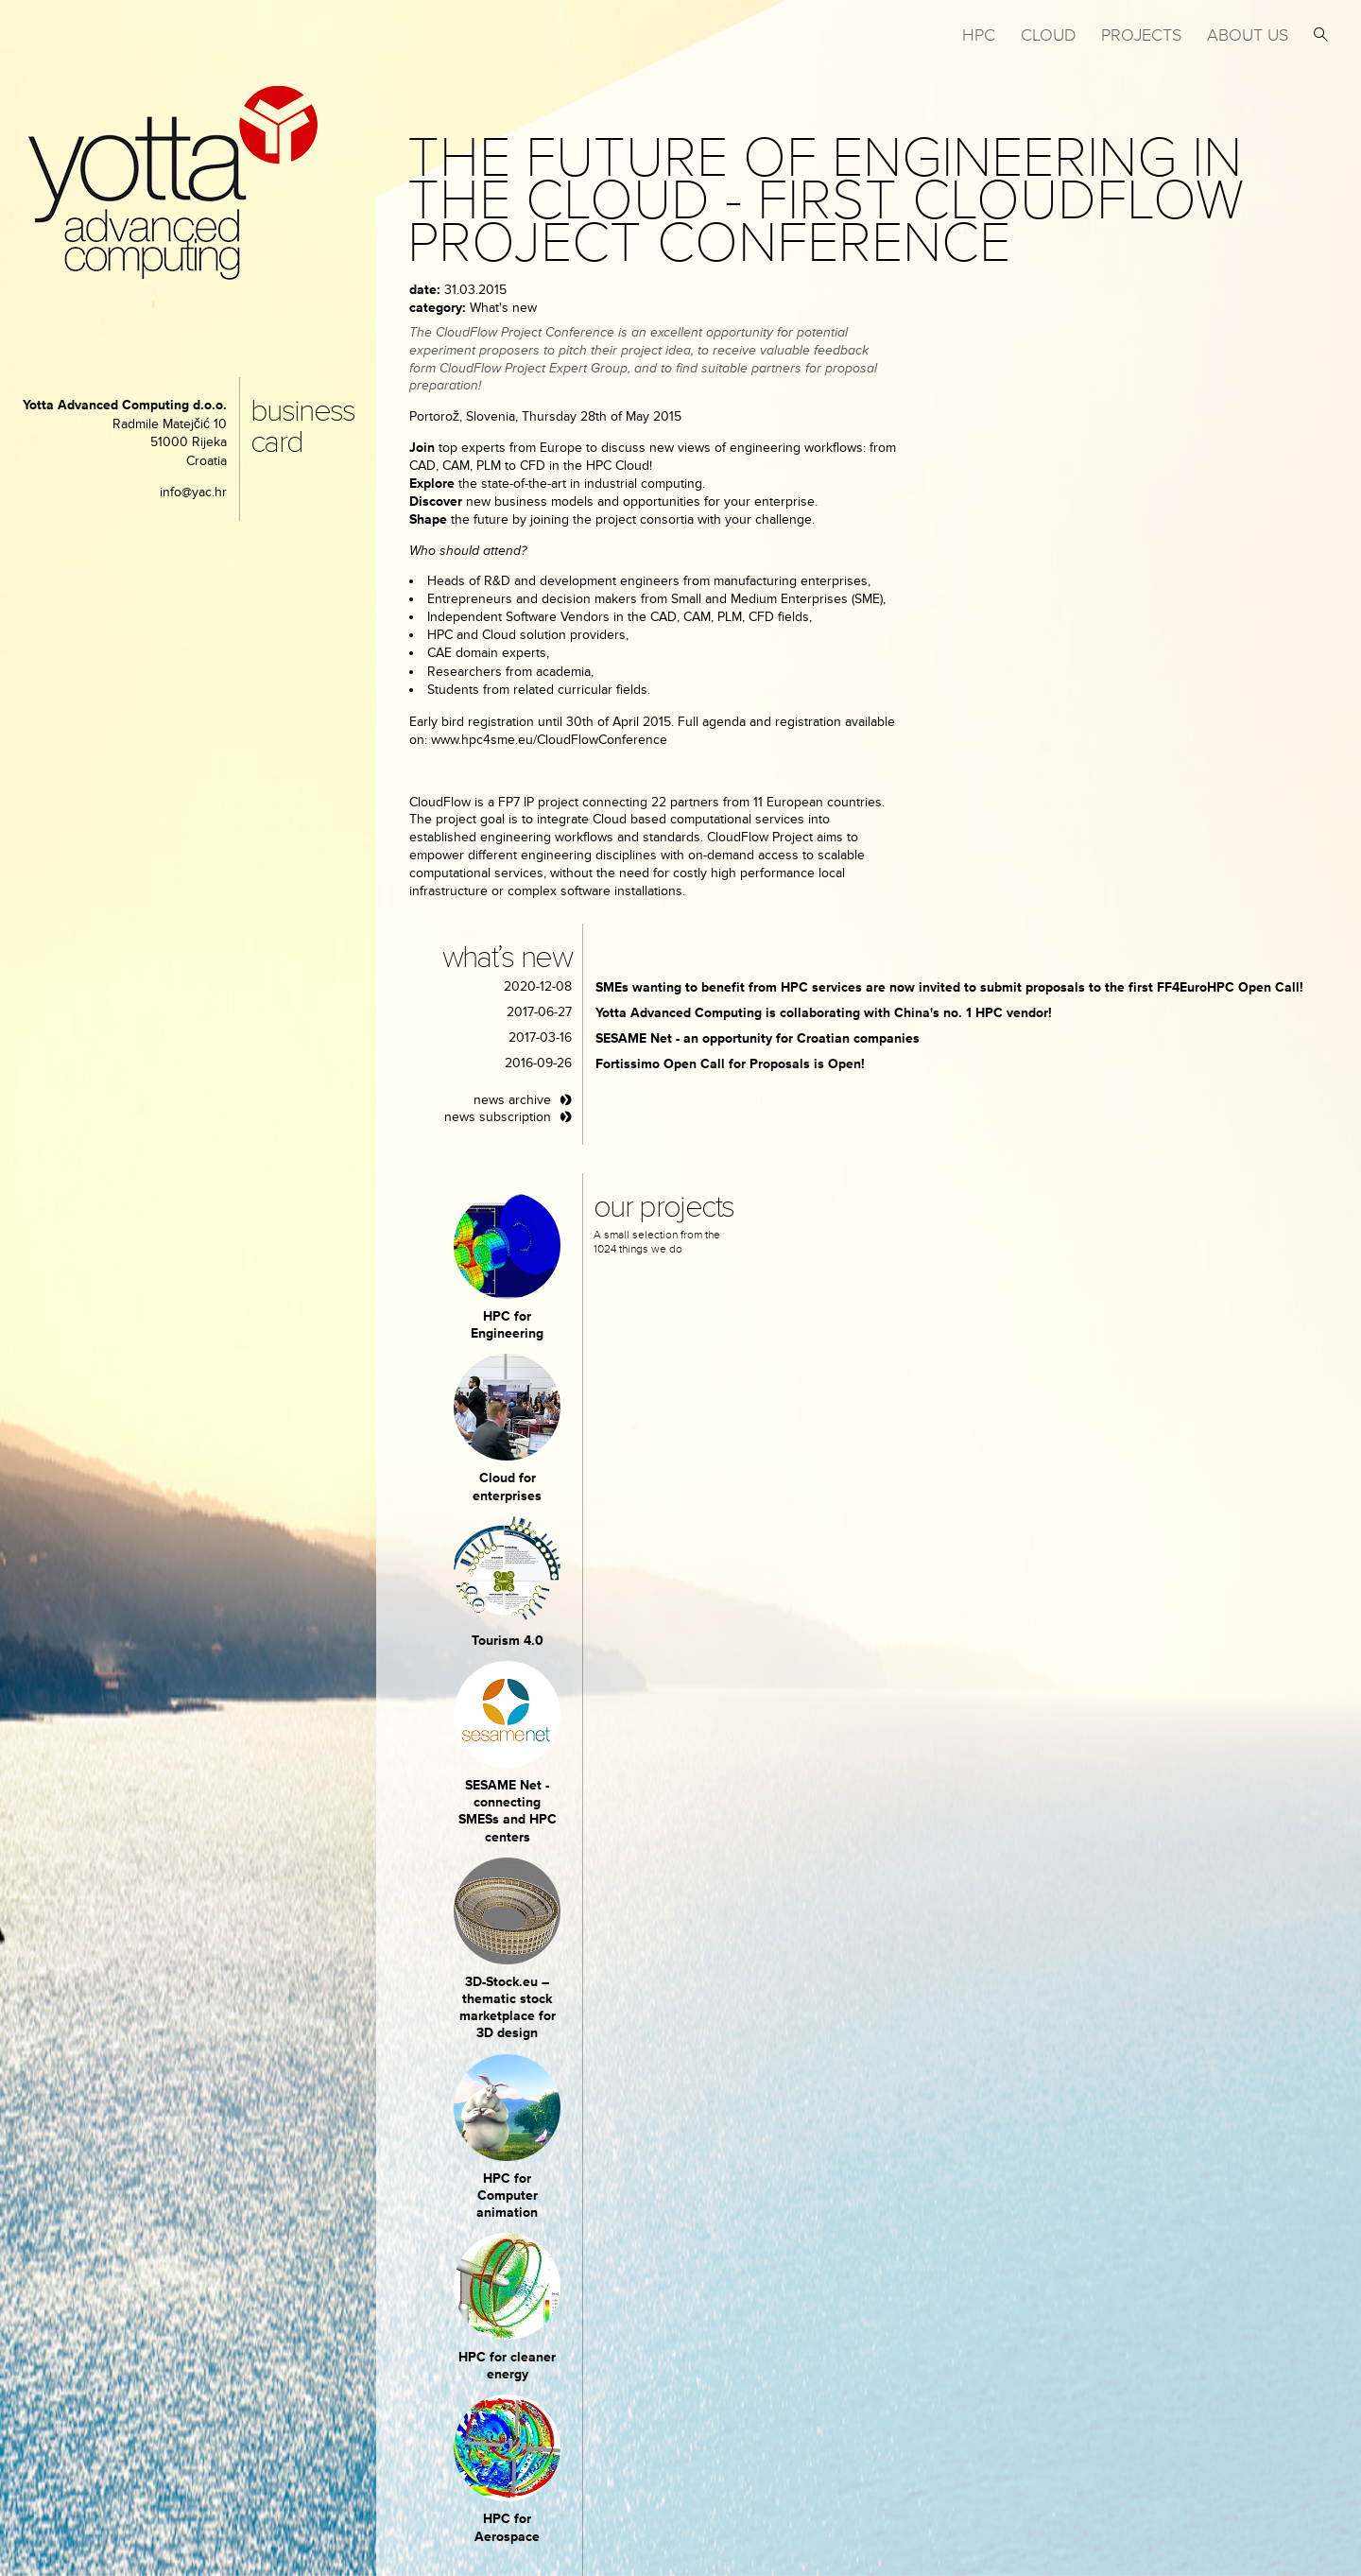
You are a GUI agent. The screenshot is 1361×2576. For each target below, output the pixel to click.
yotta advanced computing (173, 183)
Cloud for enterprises (507, 1486)
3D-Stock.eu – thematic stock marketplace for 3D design (507, 2008)
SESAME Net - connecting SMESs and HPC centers (507, 1811)
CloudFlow (441, 802)
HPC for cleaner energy (507, 2365)
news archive (512, 1100)
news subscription (497, 1117)
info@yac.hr (193, 492)
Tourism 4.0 (507, 1641)
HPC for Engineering (507, 1324)
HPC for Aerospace (507, 2527)
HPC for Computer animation (507, 2195)
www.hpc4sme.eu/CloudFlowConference (549, 740)
